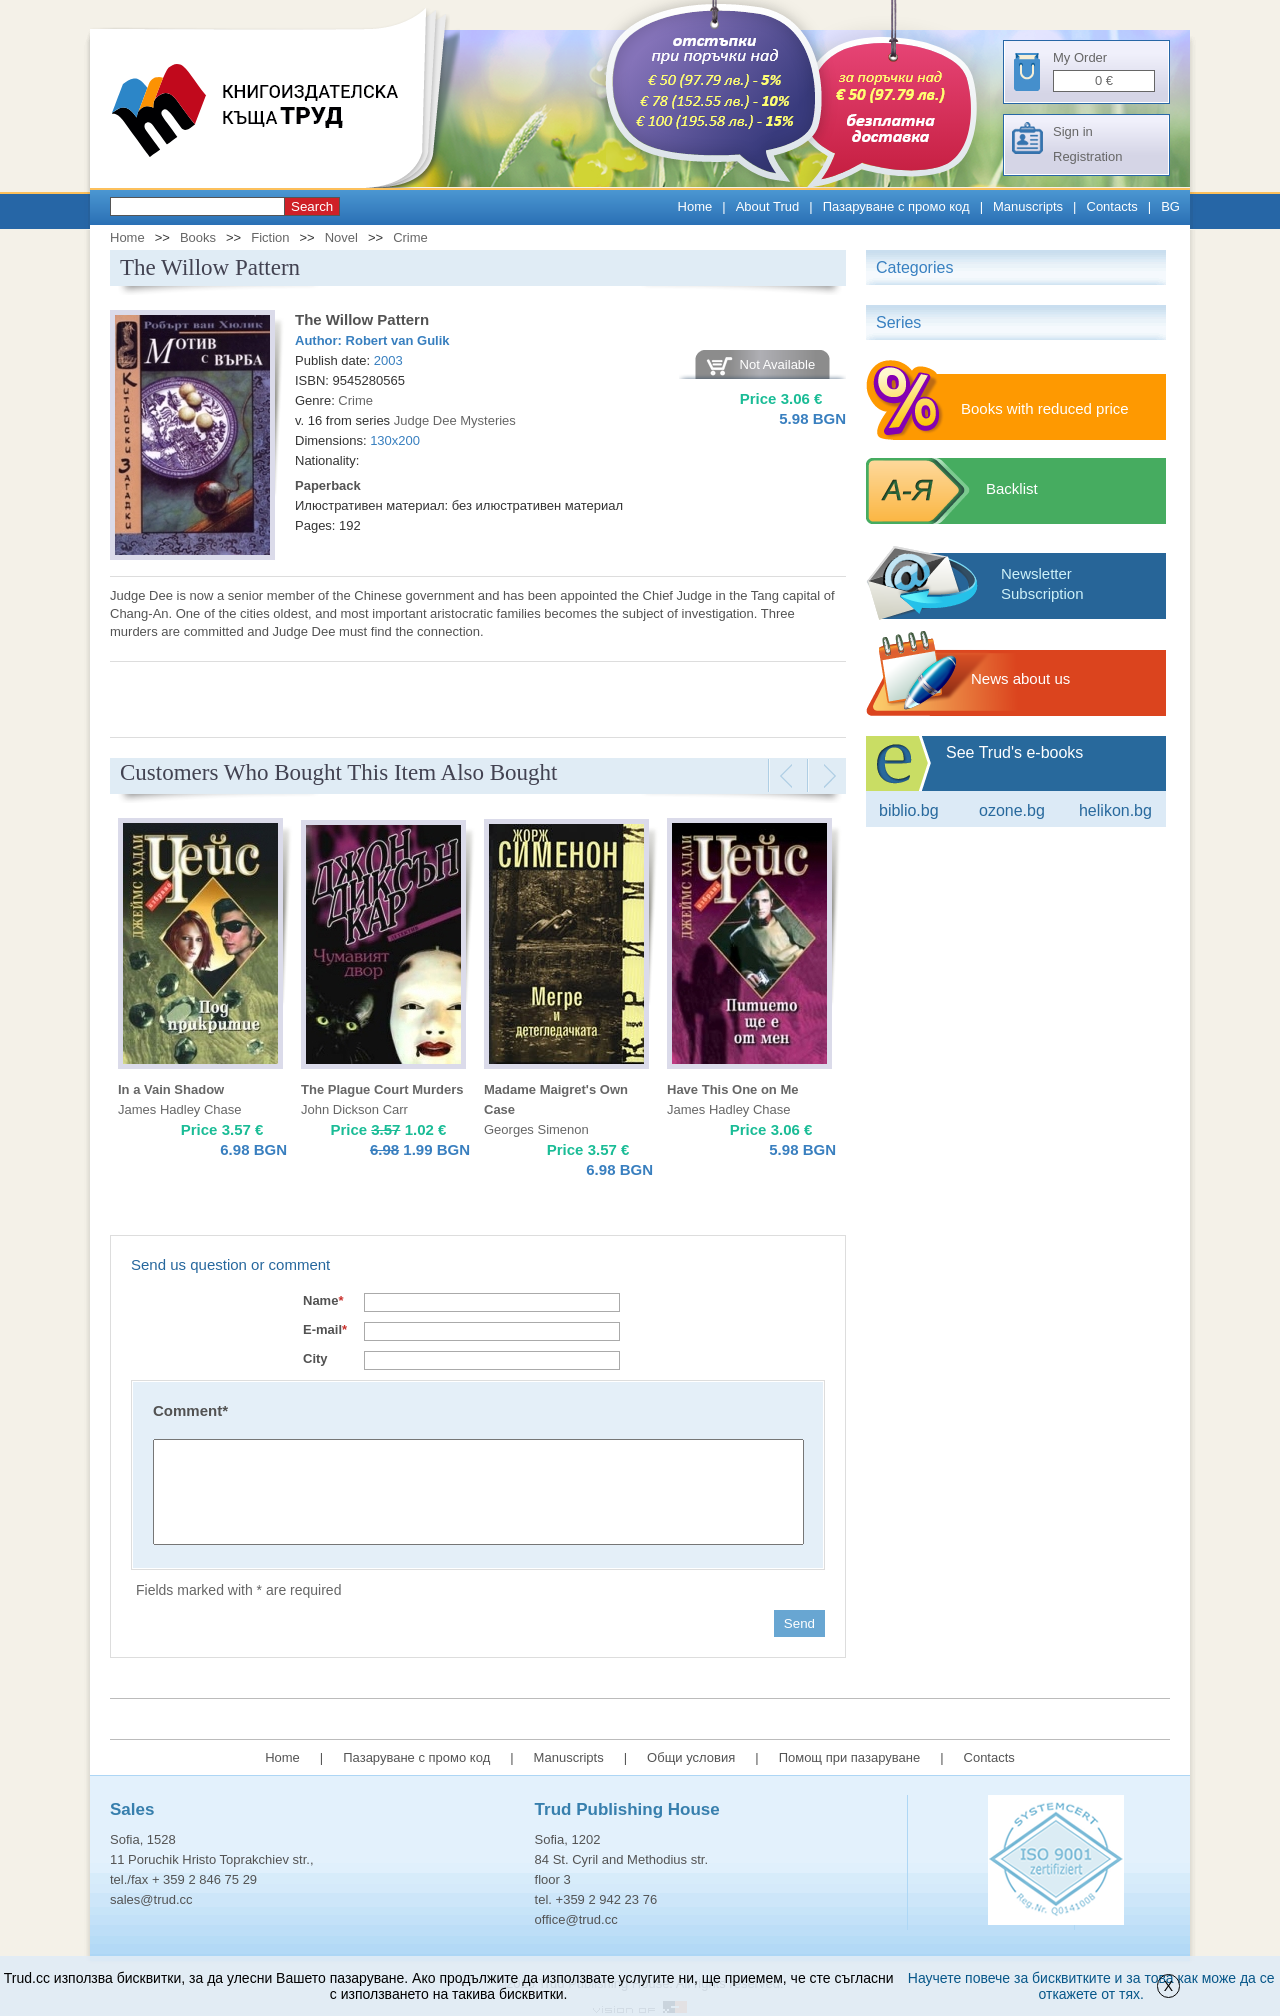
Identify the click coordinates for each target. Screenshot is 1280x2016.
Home (695, 206)
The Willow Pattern (362, 319)
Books (198, 237)
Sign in (1073, 131)
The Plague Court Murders (382, 1089)
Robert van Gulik (398, 340)
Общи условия (691, 1757)
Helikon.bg (1115, 810)
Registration (1087, 156)
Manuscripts (1028, 206)
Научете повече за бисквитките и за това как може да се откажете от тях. (1091, 1986)
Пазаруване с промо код (896, 206)
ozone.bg (1012, 810)
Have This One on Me (732, 1089)
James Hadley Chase (180, 1109)
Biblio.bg (909, 810)
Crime (410, 237)
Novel (341, 237)
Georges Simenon (536, 1129)
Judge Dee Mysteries (455, 420)
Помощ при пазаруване (850, 1757)
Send (799, 1623)
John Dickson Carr (354, 1109)
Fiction (270, 237)
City (315, 1358)
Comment (190, 1410)
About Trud (768, 206)
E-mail (325, 1329)
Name (323, 1300)
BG (1170, 206)
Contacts (1112, 206)
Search (312, 206)
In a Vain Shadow (171, 1089)
